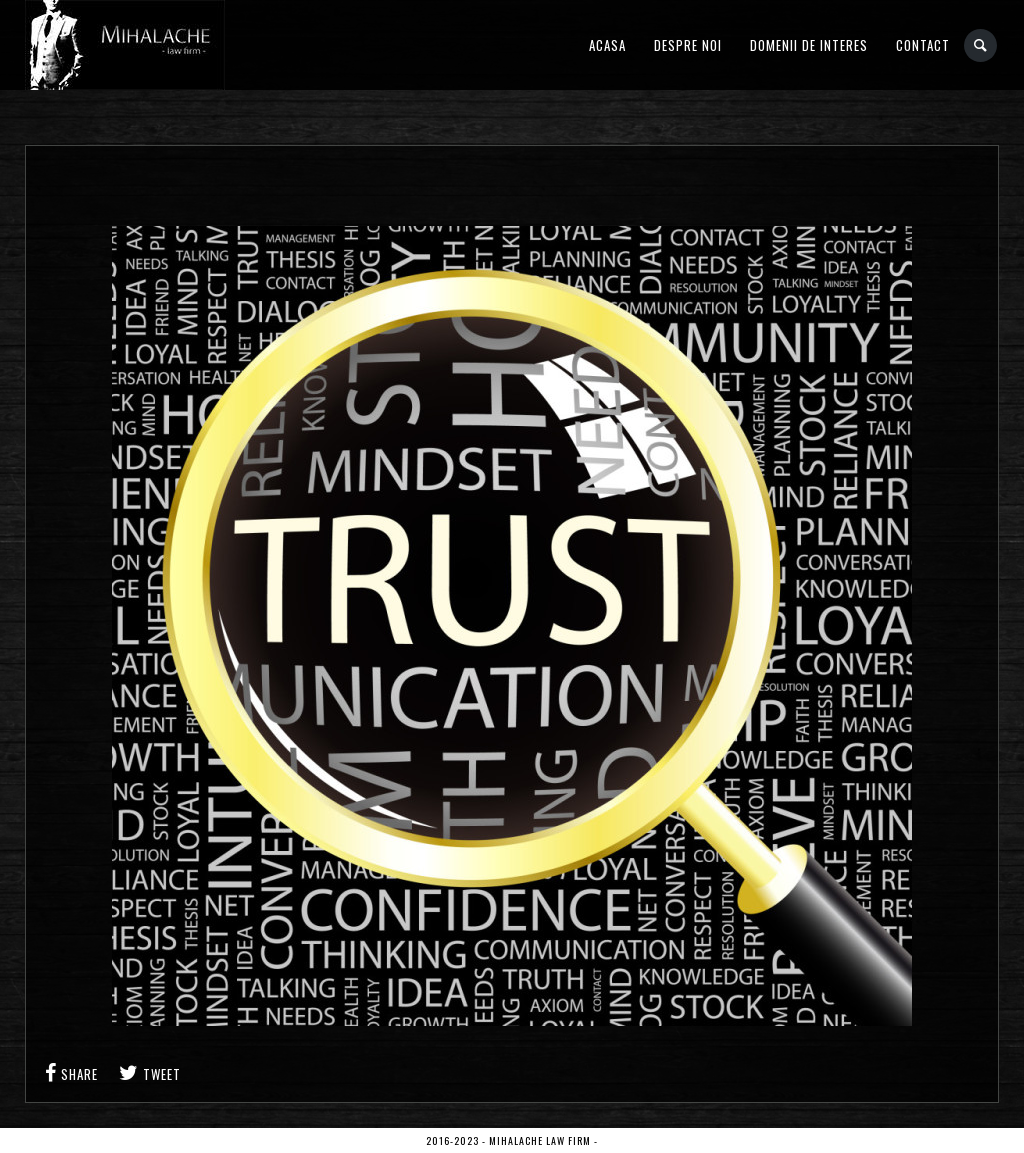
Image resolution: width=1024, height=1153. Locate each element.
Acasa (607, 45)
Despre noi (688, 45)
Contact (923, 45)
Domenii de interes (809, 45)
